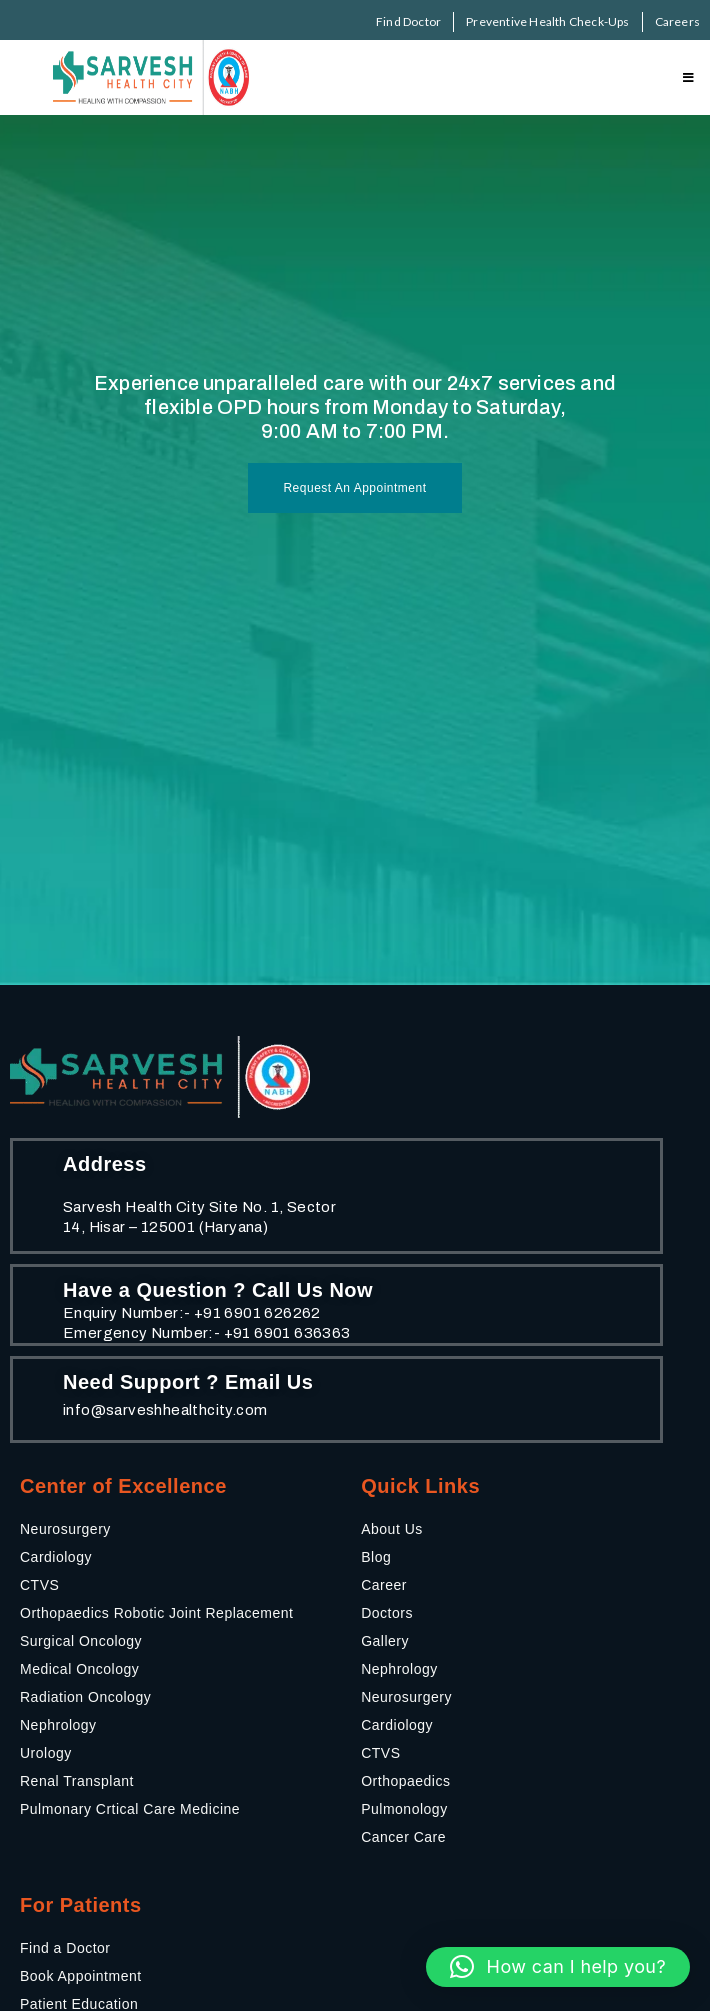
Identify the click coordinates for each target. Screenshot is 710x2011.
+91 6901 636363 (287, 1333)
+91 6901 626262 (257, 1313)
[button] (558, 1967)
